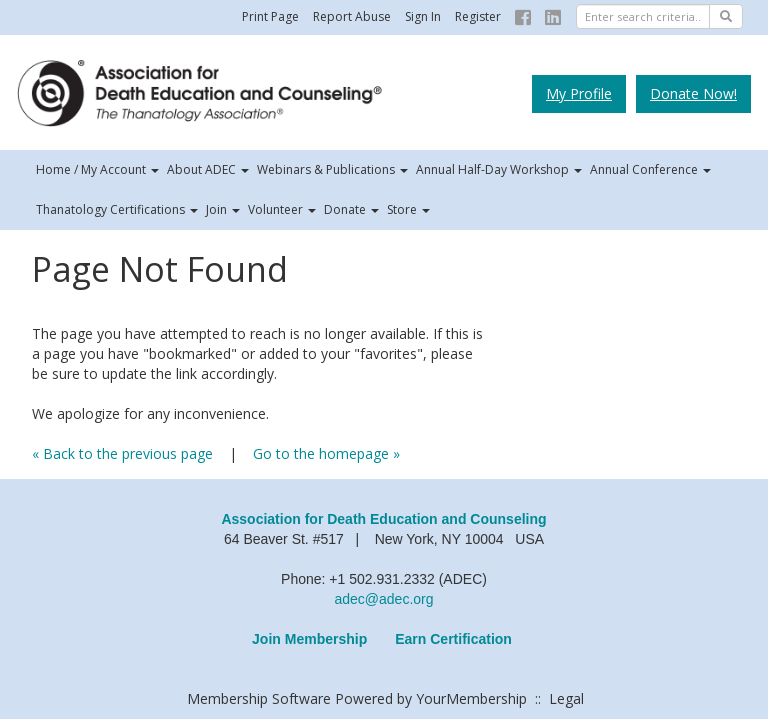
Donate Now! (693, 93)
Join (223, 209)
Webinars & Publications (332, 169)
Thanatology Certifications (117, 209)
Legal (566, 698)
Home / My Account (97, 169)
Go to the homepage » (326, 453)
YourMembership (471, 698)
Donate (351, 209)
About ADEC (208, 169)
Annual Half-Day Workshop (499, 169)
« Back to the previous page (122, 453)
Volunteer (282, 209)
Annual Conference (650, 169)
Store (408, 209)
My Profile (579, 93)
